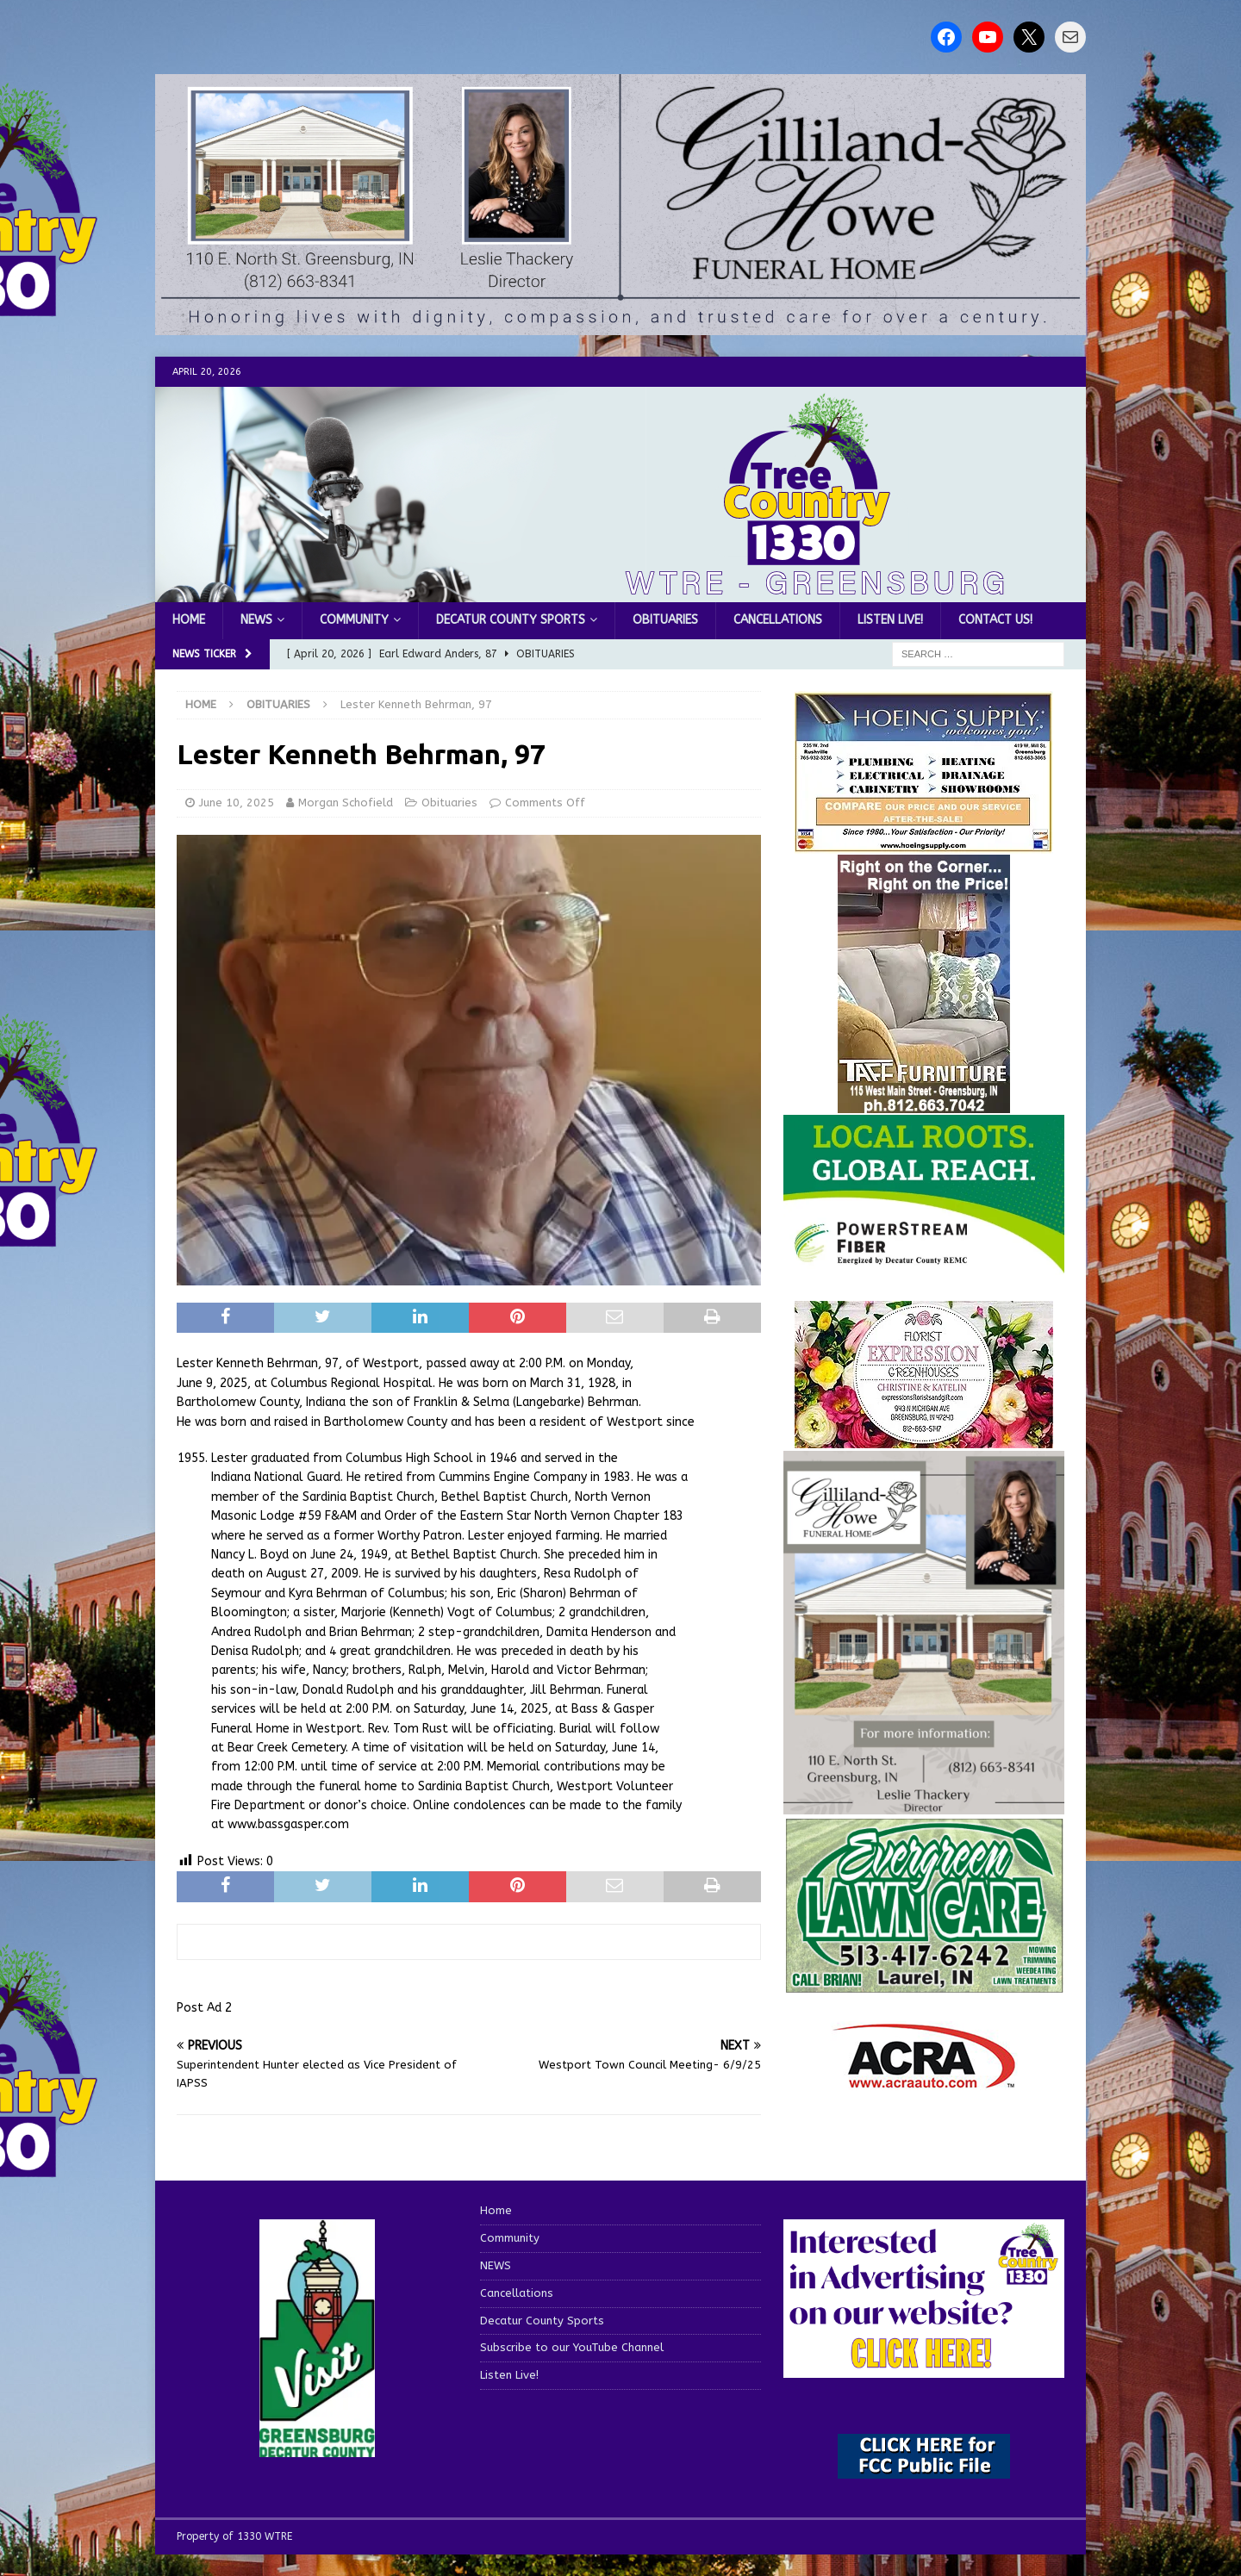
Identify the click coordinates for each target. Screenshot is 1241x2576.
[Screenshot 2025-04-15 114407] (923, 1985)
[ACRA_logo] (924, 2080)
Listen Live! (890, 620)
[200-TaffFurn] (924, 1102)
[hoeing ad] (924, 843)
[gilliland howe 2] (620, 325)
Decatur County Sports (510, 620)
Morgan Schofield (345, 802)
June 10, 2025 (236, 802)
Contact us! (995, 620)
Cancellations (777, 620)
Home (188, 620)
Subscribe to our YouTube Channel (572, 2347)
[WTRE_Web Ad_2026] (923, 1265)
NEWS (256, 620)
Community (354, 620)
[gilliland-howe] (923, 1804)
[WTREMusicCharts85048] (924, 1438)
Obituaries (665, 620)
